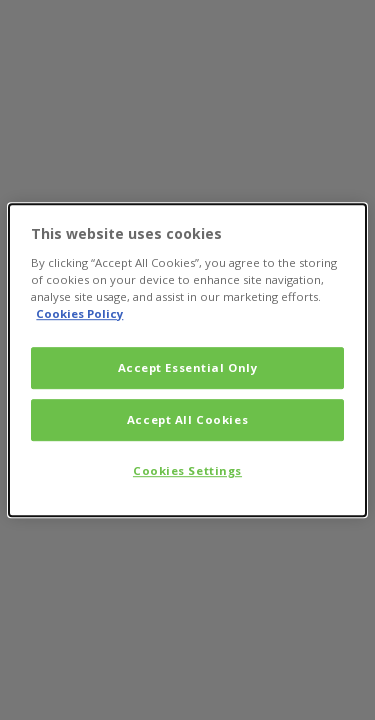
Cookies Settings (187, 470)
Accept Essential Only (188, 367)
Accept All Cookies (187, 419)
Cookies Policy (79, 313)
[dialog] (187, 360)
